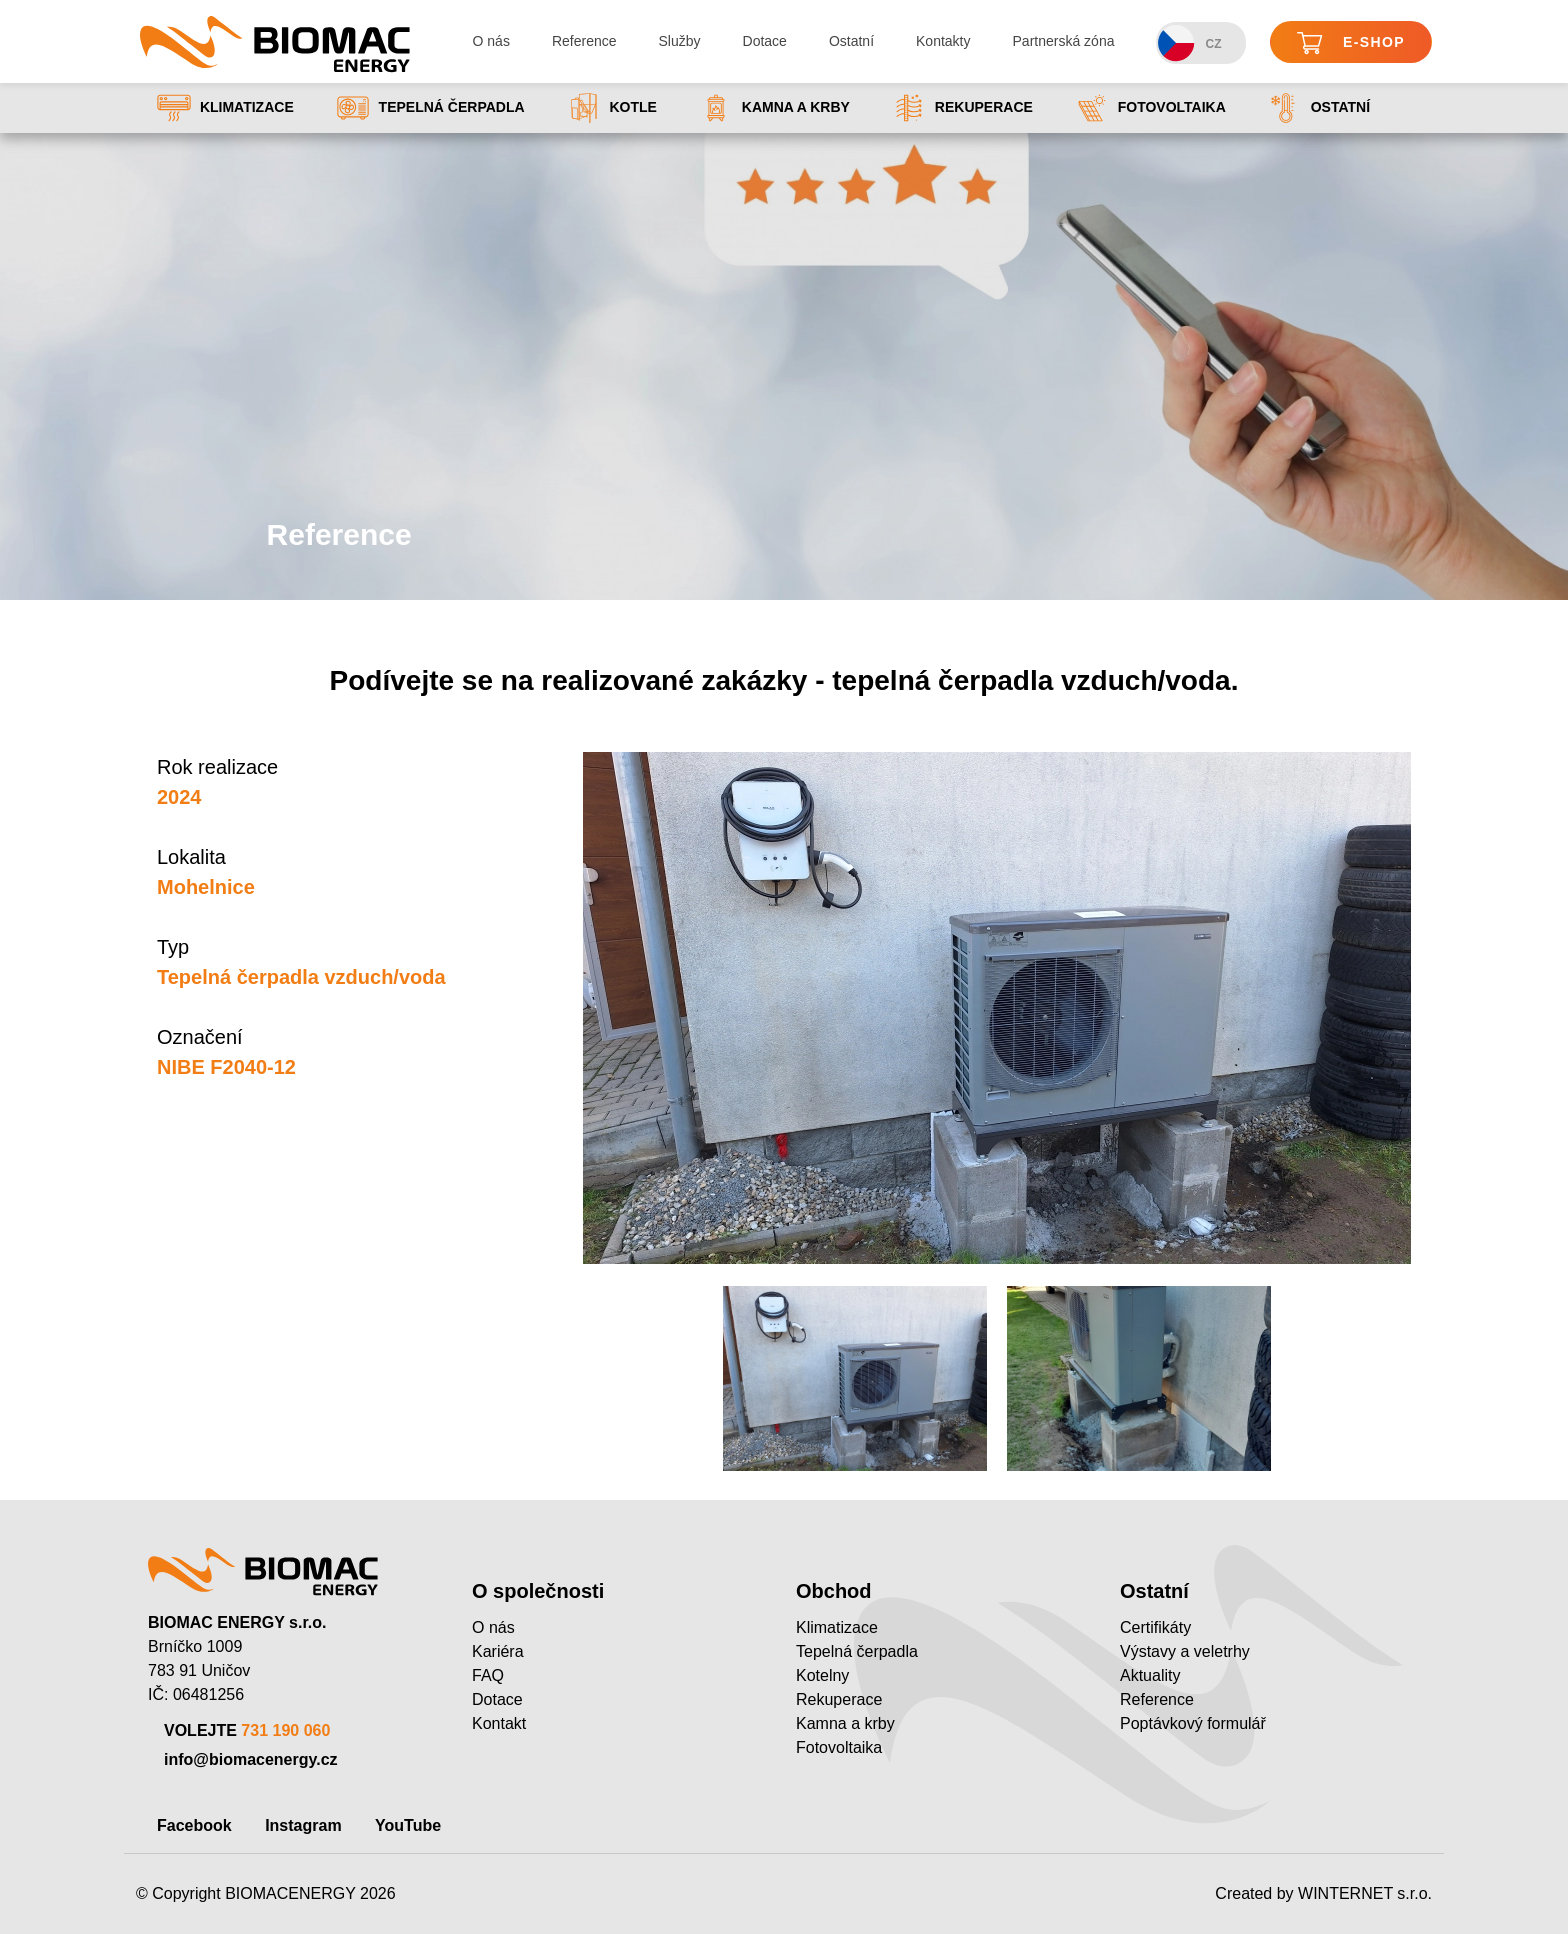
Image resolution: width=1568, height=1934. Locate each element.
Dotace (765, 41)
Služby (680, 41)
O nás (491, 41)
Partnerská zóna (1064, 41)
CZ (1189, 43)
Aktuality (1150, 1675)
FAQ (488, 1675)
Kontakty (943, 41)
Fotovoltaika (1150, 108)
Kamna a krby (774, 108)
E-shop (1351, 43)
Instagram (303, 1825)
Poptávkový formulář (1193, 1723)
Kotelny (822, 1675)
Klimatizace (225, 108)
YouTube (408, 1825)
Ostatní (851, 41)
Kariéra (498, 1651)
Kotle (612, 108)
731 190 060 (285, 1730)
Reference (584, 41)
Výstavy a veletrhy (1185, 1651)
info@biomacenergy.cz (251, 1759)
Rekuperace (962, 108)
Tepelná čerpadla (430, 108)
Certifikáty (1155, 1627)
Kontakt (499, 1723)
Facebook (194, 1825)
